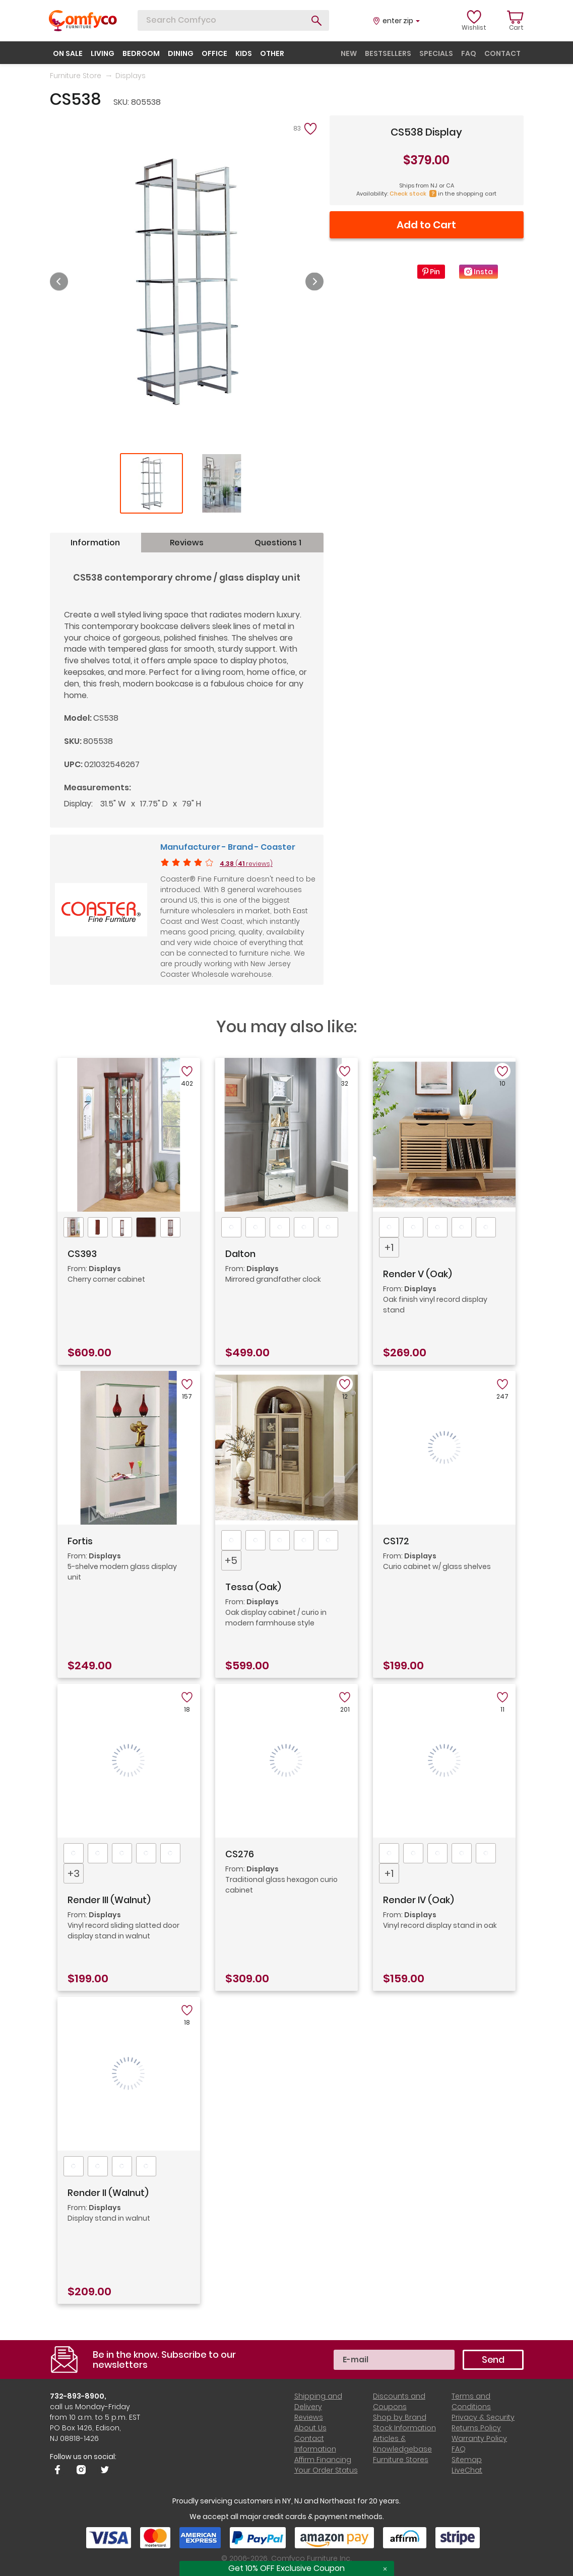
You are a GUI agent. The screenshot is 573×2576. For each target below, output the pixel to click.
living (102, 53)
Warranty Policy (479, 2438)
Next (314, 282)
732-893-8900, (78, 2396)
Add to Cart (426, 225)
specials (436, 53)
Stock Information (404, 2428)
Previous (59, 282)
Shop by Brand (399, 2417)
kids (243, 53)
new (349, 53)
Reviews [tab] (187, 542)
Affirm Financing (322, 2460)
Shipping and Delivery (318, 2401)
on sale (68, 53)
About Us (310, 2428)
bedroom (141, 53)
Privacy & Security (483, 2417)
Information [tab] (95, 542)
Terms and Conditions (471, 2401)
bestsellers (388, 53)
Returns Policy (476, 2428)
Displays (130, 76)
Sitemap (467, 2460)
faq (468, 53)
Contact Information (315, 2443)
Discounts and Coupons (399, 2401)
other (272, 53)
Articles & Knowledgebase (402, 2443)
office (214, 53)
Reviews (308, 2417)
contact (502, 53)
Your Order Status (326, 2470)
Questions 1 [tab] (277, 542)
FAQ (459, 2449)
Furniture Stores (400, 2460)
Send (493, 2359)
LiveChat (467, 2470)
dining (181, 53)
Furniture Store (75, 76)
